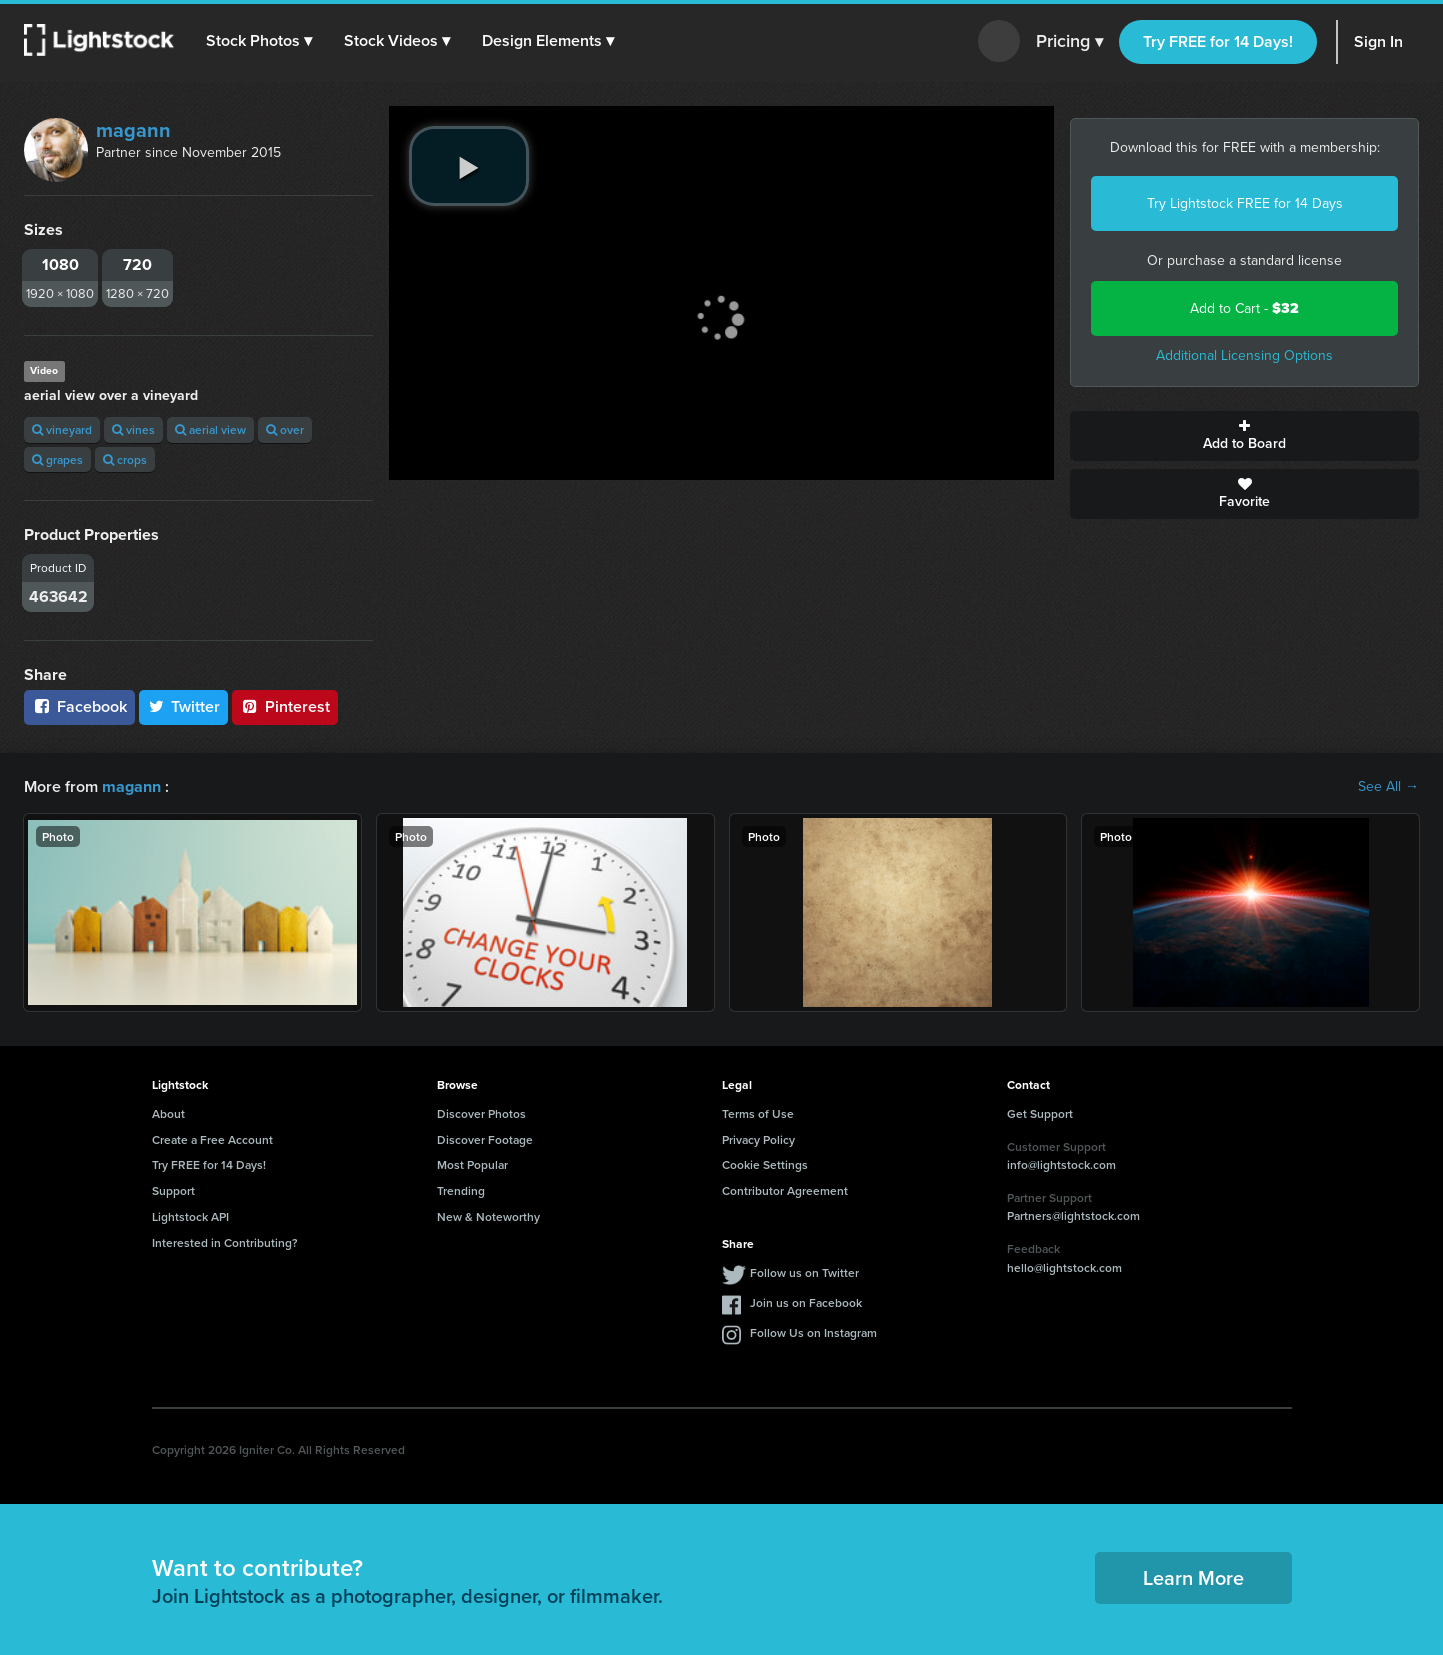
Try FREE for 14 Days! (1218, 41)
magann (133, 130)
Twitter (184, 706)
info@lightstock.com (1061, 1164)
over (285, 429)
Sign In (1378, 41)
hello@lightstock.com (1064, 1267)
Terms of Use (758, 1113)
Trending (461, 1190)
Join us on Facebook (806, 1301)
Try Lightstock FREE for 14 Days (1245, 203)
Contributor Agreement (785, 1190)
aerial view (210, 429)
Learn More (1193, 1577)
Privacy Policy (758, 1138)
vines (133, 429)
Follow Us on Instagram (813, 1331)
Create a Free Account (212, 1138)
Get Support (1040, 1113)
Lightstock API (190, 1216)
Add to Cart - (1244, 308)
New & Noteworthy (488, 1216)
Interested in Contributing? (225, 1242)
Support (173, 1190)
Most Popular (472, 1164)
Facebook (79, 706)
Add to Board (1244, 436)
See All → (1388, 787)
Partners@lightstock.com (1073, 1215)
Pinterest (285, 706)
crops (125, 459)
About (168, 1113)
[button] (259, 41)
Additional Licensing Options (1244, 355)
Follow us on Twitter (804, 1271)
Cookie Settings (765, 1164)
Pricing (1069, 42)
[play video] (469, 166)
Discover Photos (481, 1113)
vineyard (62, 429)
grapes (57, 459)
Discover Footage (485, 1138)
